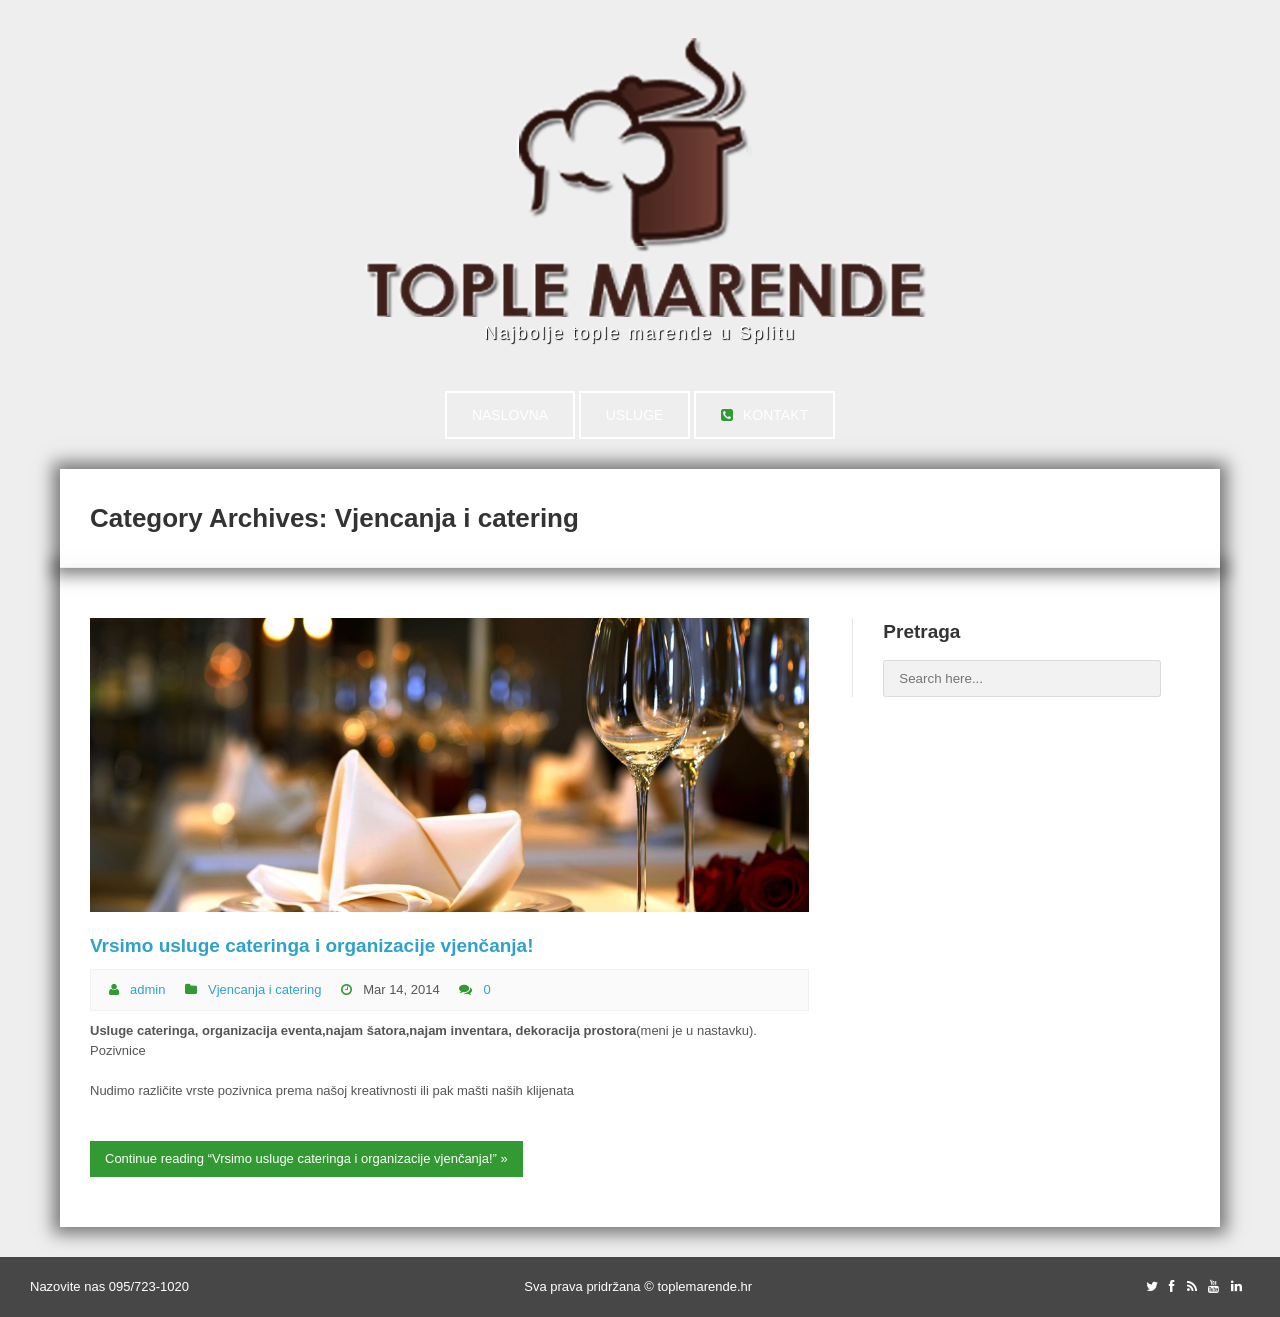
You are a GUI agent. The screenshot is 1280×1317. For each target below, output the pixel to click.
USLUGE (635, 415)
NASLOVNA (510, 415)
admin (147, 989)
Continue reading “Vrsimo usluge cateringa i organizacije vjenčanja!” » (306, 1158)
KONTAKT (764, 415)
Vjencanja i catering (264, 989)
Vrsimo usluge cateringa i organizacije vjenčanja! (312, 945)
